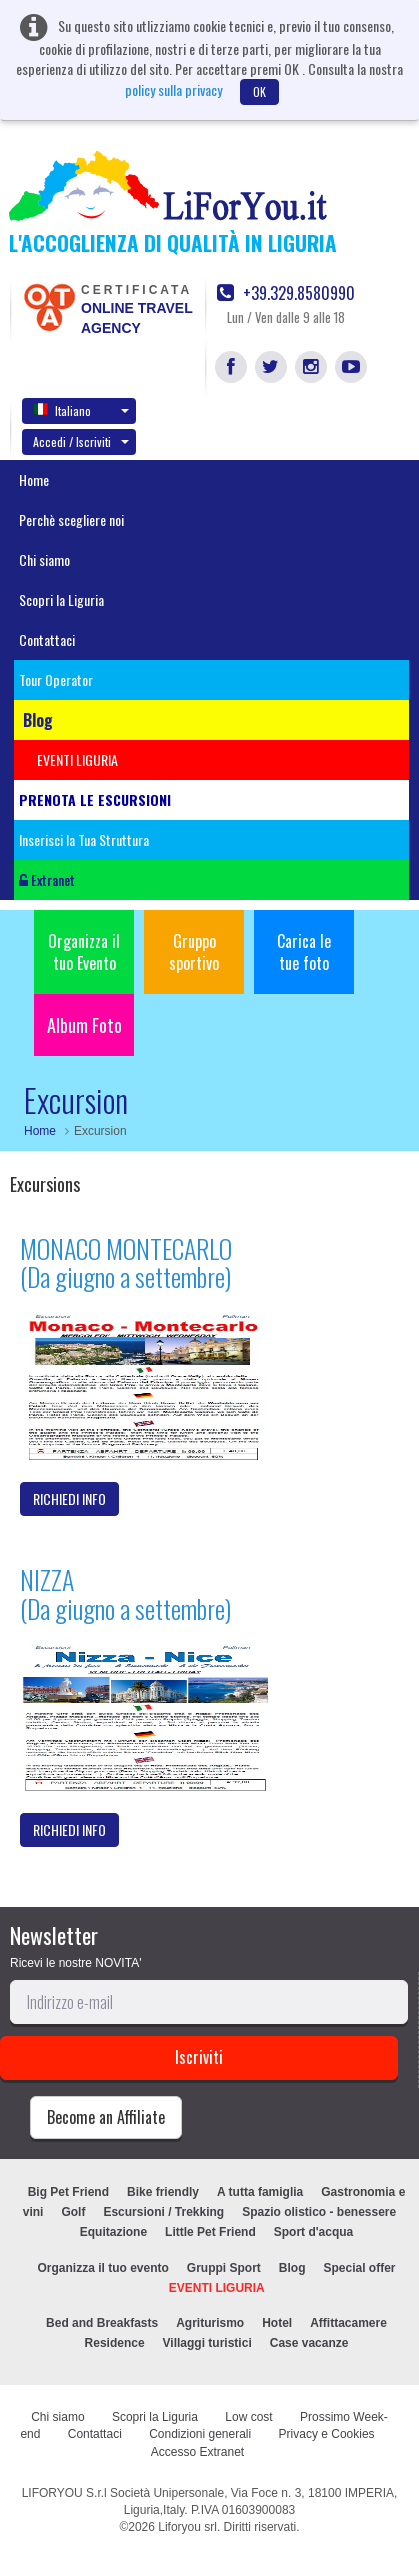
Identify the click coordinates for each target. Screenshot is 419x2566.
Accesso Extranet (197, 2452)
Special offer (360, 2268)
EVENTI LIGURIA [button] (77, 759)
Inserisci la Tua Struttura (84, 839)
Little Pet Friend (210, 2232)
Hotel (277, 2323)
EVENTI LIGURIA (217, 2288)
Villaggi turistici (207, 2343)
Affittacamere (348, 2323)
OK (259, 91)
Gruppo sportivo (194, 952)
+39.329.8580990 (286, 293)
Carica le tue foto (304, 952)
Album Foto (84, 1025)
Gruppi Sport (224, 2268)
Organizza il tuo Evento (84, 952)
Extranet (47, 879)
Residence (115, 2343)
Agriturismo (210, 2323)
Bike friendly (163, 2192)
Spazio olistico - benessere (319, 2212)
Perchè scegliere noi (71, 519)
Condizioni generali (200, 2434)
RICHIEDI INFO (69, 1498)
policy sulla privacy (173, 89)
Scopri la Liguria (61, 599)
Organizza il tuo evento (102, 2268)
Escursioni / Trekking (163, 2212)
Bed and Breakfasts (102, 2323)
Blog (292, 2268)
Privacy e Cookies (327, 2434)
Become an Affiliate (106, 2117)
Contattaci (47, 639)
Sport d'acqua (314, 2232)
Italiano (81, 410)
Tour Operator (56, 679)
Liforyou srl (187, 2527)
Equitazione (113, 2232)
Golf (73, 2212)
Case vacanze (309, 2343)
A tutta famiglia (260, 2192)
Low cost (248, 2417)
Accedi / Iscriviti (81, 441)
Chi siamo (44, 559)
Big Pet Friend (68, 2192)
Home (34, 479)
